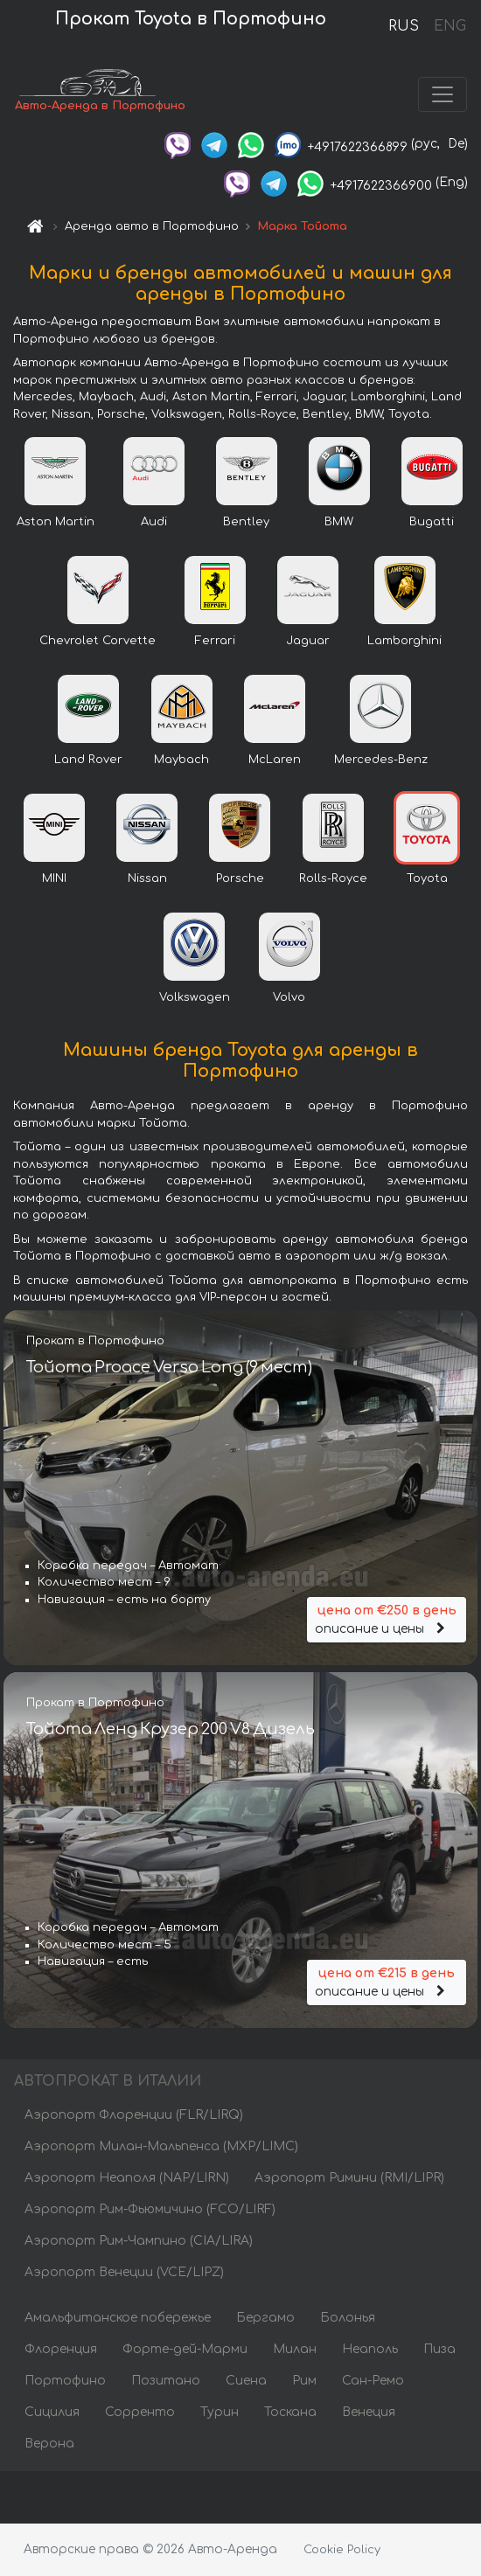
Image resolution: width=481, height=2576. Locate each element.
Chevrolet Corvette (97, 641)
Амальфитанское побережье (117, 2317)
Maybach (181, 759)
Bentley (246, 522)
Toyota (427, 878)
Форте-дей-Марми (184, 2349)
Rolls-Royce (333, 878)
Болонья (347, 2317)
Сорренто (140, 2412)
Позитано (165, 2380)
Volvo (289, 997)
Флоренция (60, 2349)
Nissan (147, 878)
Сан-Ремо (373, 2380)
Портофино (65, 2380)
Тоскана (290, 2412)
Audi (154, 522)
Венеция (368, 2412)
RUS (403, 26)
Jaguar (308, 641)
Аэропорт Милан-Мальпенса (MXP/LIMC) (161, 2146)
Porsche (240, 878)
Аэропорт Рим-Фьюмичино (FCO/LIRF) (149, 2209)
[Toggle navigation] (442, 94)
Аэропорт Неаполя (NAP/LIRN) (126, 2177)
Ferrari (215, 641)
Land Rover (88, 759)
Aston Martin (55, 522)
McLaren (274, 759)
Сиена (246, 2380)
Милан (295, 2349)
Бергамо (265, 2317)
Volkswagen (194, 997)
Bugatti (431, 522)
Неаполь (370, 2349)
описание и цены (386, 1618)
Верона (49, 2443)
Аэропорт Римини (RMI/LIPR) (349, 2177)
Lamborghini (404, 641)
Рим (304, 2380)
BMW (338, 522)
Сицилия (52, 2412)
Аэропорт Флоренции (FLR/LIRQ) (133, 2114)
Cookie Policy (341, 2550)
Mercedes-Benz (381, 759)
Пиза (439, 2349)
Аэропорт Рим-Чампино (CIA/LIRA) (138, 2240)
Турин (219, 2412)
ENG (449, 26)
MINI (54, 878)
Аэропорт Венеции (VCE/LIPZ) (124, 2272)
